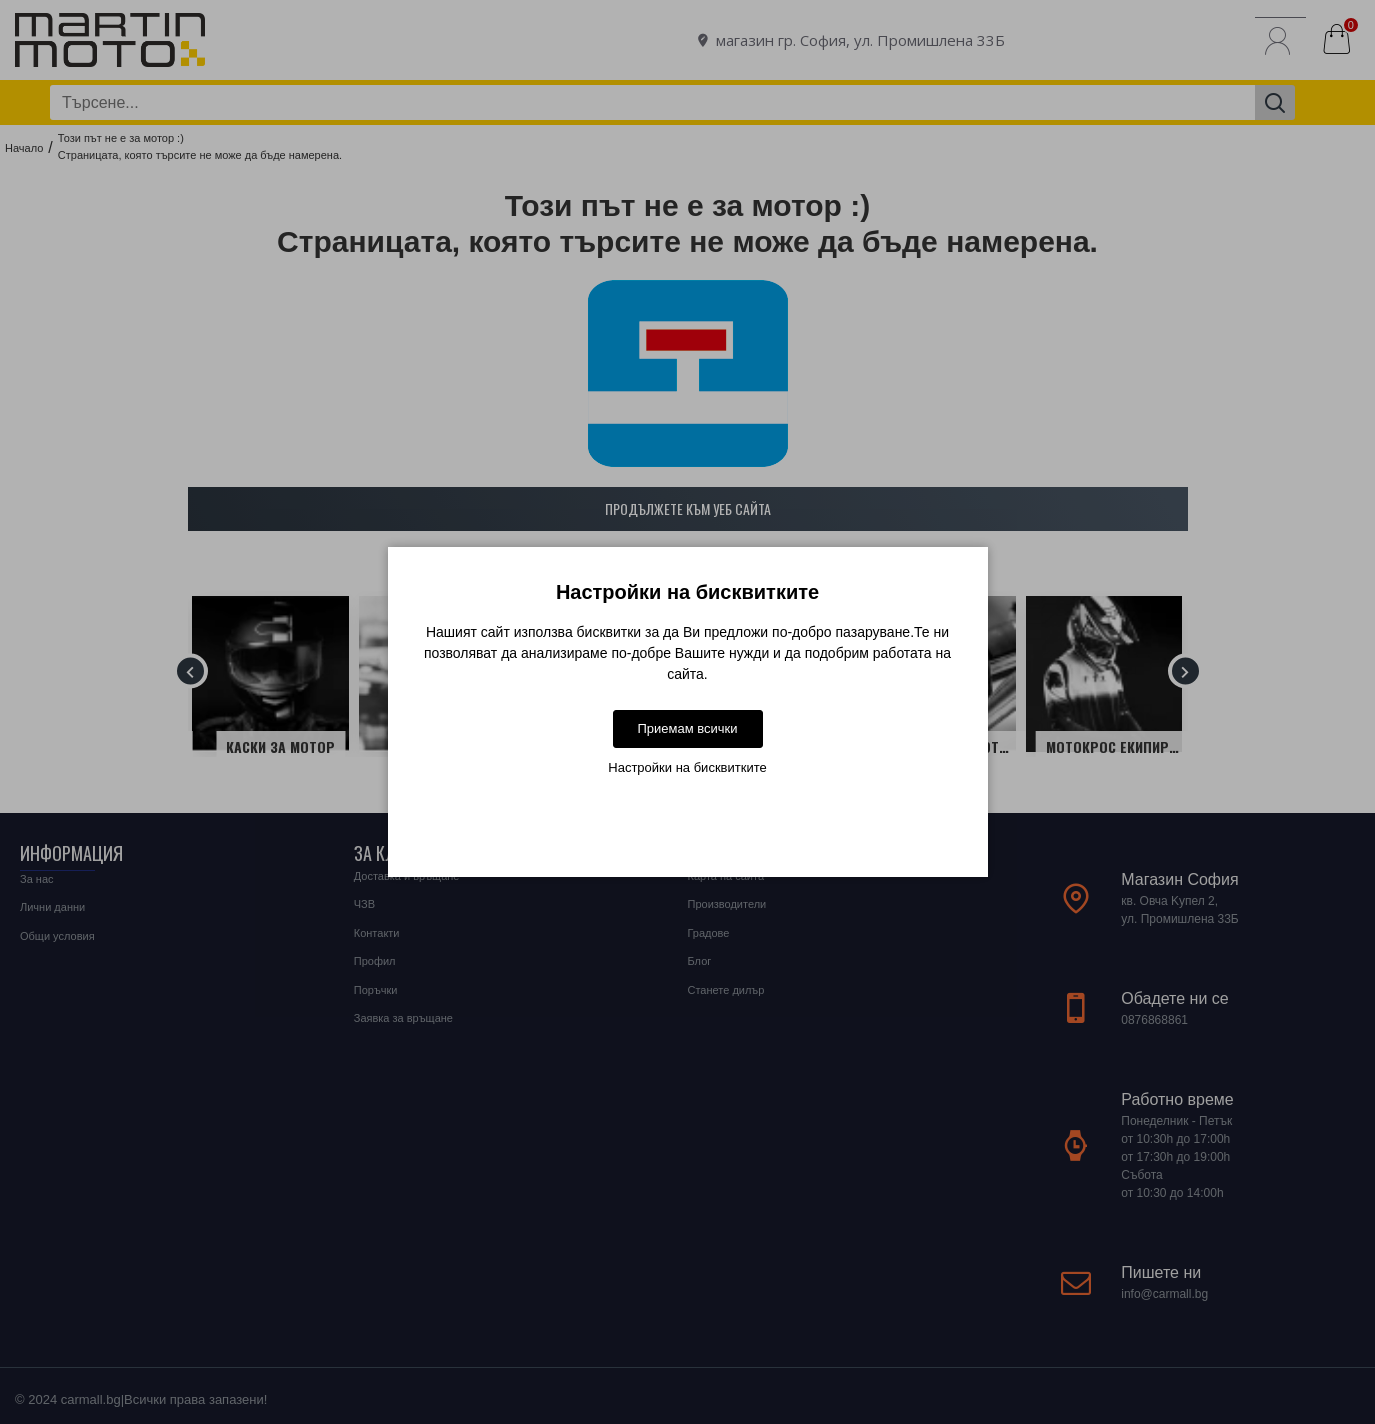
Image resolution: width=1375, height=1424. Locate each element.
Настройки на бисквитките (687, 767)
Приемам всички (687, 728)
